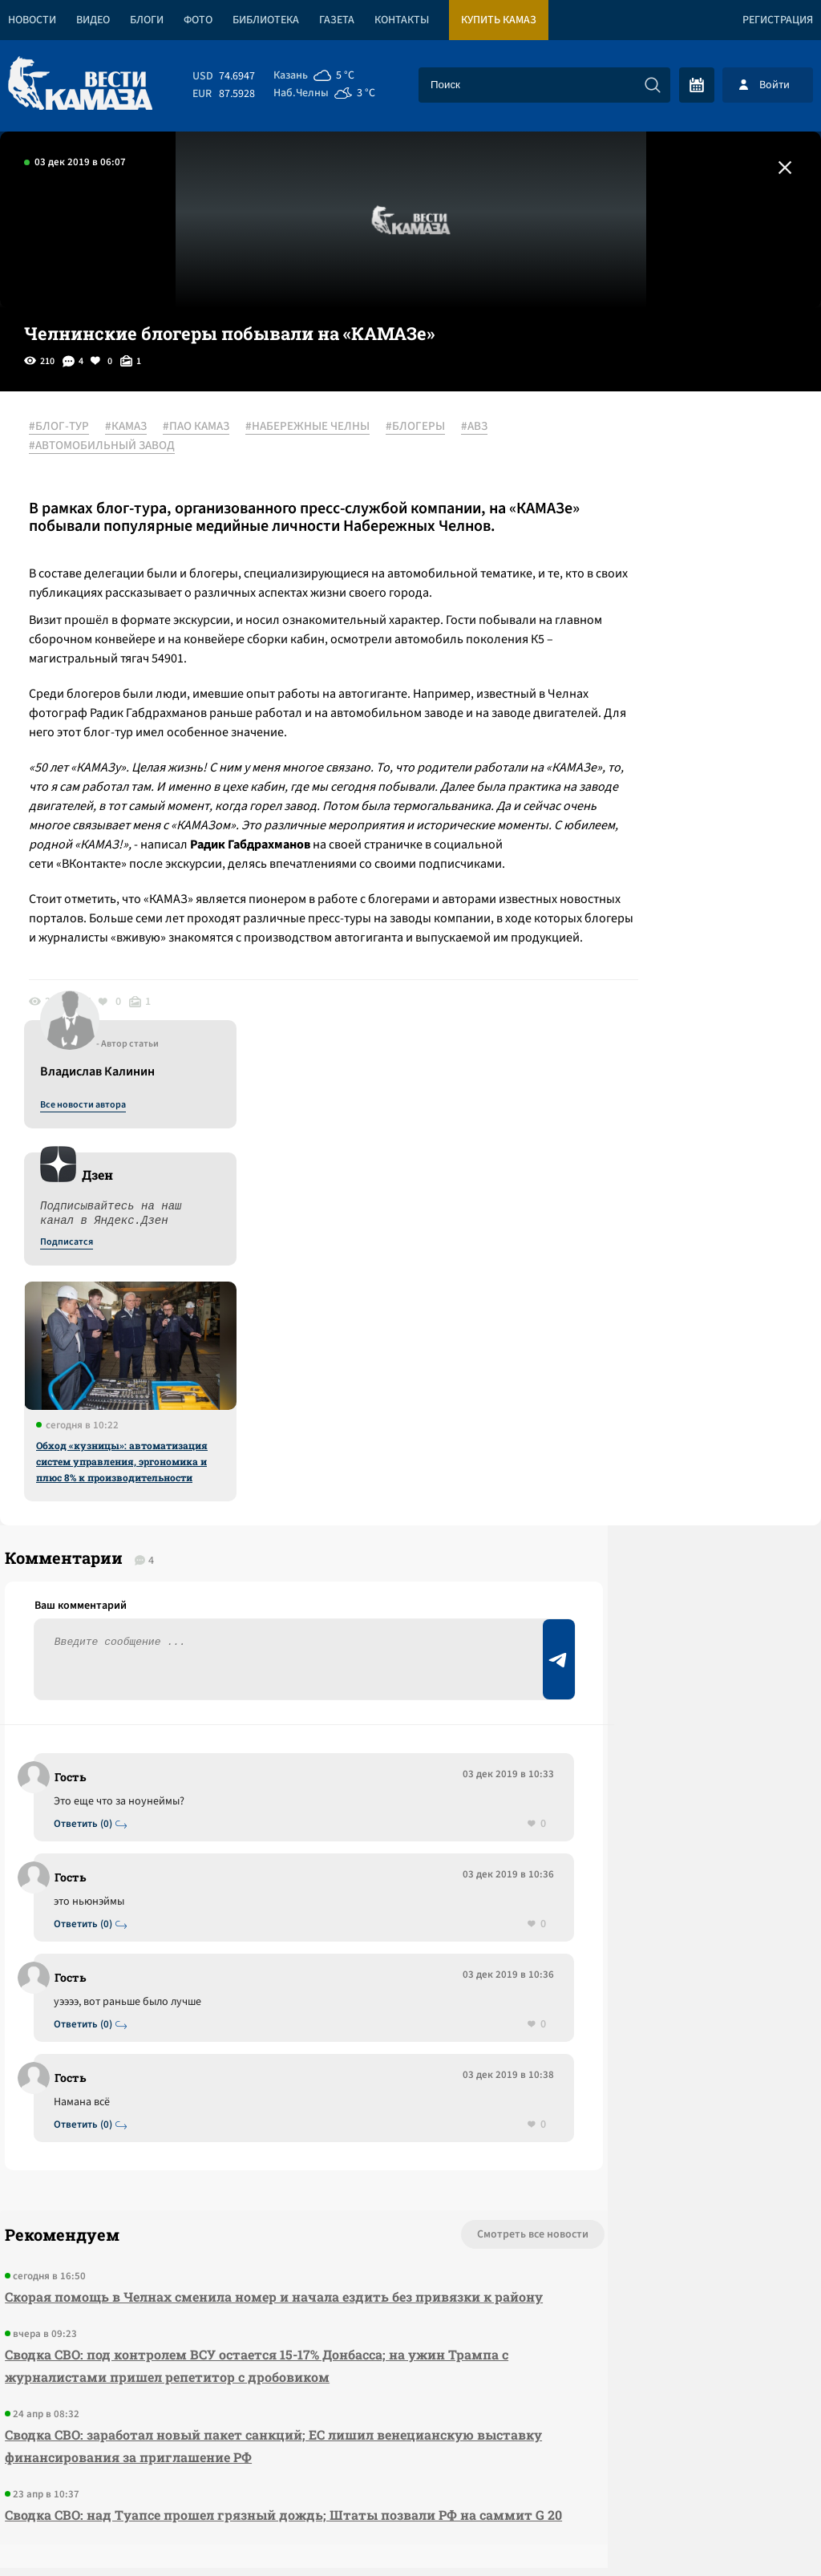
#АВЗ (485, 427)
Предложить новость (662, 1504)
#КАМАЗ (137, 427)
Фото (198, 20)
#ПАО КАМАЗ (207, 427)
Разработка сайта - (759, 2530)
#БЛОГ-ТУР (70, 427)
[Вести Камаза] (80, 84)
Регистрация (777, 20)
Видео (93, 20)
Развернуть (411, 2469)
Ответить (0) (89, 1480)
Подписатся (627, 582)
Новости (32, 20)
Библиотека (266, 20)
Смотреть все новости (388, 1893)
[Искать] (652, 85)
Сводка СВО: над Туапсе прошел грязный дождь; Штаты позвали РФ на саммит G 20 (226, 2206)
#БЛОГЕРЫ (426, 427)
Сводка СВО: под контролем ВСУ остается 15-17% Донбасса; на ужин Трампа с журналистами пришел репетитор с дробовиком (220, 2046)
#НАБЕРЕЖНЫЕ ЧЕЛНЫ (319, 427)
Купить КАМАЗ (498, 20)
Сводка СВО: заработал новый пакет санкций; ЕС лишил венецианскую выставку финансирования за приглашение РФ (207, 2126)
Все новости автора (643, 445)
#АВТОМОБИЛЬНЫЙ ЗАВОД (113, 447)
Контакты (401, 20)
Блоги (147, 20)
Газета (336, 20)
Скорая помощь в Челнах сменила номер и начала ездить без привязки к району (203, 1966)
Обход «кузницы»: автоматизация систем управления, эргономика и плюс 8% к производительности (682, 801)
